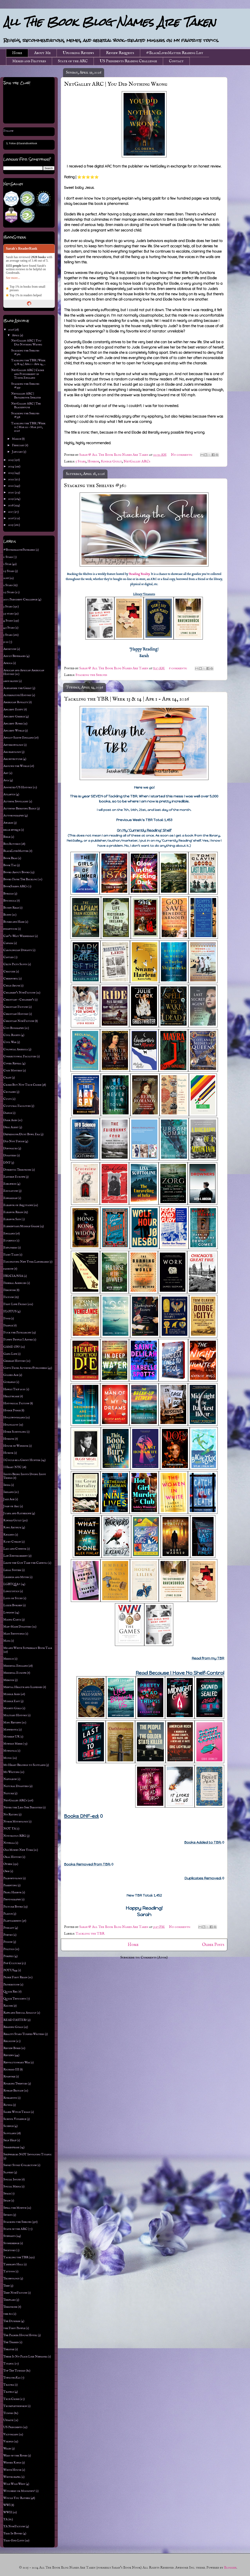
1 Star (7, 564)
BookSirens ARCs (15, 886)
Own (6, 1871)
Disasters (9, 1155)
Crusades (9, 1092)
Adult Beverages (14, 656)
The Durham (11, 2321)
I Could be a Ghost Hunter (21, 1460)
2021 (11, 486)
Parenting (10, 1885)
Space (7, 2194)
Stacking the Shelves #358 (25, 415)
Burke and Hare (13, 922)
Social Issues (12, 2179)
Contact (176, 61)
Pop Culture (12, 1963)
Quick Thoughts (14, 1999)
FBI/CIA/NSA (13, 1276)
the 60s (8, 2314)
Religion (9, 2041)
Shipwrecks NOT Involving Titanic (27, 2154)
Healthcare (11, 1396)
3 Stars (8, 607)
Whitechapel (12, 2477)
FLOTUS (10, 1311)
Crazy (7, 1078)
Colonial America (15, 1049)
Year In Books (12, 2533)
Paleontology (12, 1878)
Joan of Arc (11, 1506)
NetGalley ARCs (137, 461)
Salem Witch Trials (16, 2112)
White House (12, 2470)
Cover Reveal (12, 1064)
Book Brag (10, 858)
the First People (14, 2328)
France (8, 1326)
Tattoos (9, 2271)
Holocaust (10, 1425)
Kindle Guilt (111, 461)
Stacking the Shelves (91, 675)
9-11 (5, 642)
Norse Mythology (15, 1822)
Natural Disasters (16, 1786)
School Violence (14, 2119)
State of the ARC (73, 61)
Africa (7, 663)
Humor (8, 1453)
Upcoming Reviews (78, 52)
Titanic (8, 2364)
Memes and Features (29, 61)
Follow (8, 131)
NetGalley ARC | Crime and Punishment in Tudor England (27, 374)
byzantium (10, 929)
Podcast (8, 1928)
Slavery (8, 2172)
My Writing (11, 1772)
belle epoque (11, 830)
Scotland (9, 2133)
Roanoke (9, 2077)
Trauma (8, 2385)
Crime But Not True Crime (22, 1085)
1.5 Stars (8, 571)
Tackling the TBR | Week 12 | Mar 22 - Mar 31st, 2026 (28, 427)
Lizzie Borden (12, 1605)
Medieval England (15, 1666)
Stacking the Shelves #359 (25, 386)
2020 (11, 492)
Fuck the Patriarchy (17, 1333)
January (17, 452)
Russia (7, 2105)
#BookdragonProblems (19, 550)
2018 (11, 505)
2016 (11, 518)
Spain (7, 2201)
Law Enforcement (15, 1556)
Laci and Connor (14, 1549)
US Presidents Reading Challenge (128, 61)
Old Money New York (18, 1850)
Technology (11, 2279)
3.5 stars (8, 614)
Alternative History (17, 695)
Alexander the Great (17, 688)
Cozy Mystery (12, 1071)
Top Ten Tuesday (14, 2371)
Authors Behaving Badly (19, 809)
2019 (11, 499)
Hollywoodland (14, 1418)
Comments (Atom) (154, 1957)
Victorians (10, 2434)
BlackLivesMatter (16, 851)
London (8, 1613)
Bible (6, 837)
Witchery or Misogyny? (19, 2491)
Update (8, 2420)
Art (6, 773)
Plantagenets (12, 1921)
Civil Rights (11, 1035)
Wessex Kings (12, 2463)
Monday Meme (13, 1744)
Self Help (9, 2140)
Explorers (10, 1248)
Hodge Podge (12, 1410)
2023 (11, 473)
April (16, 335)
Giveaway (9, 1382)
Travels (8, 2392)
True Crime (11, 2399)
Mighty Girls (12, 1708)
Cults (7, 1099)
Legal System (12, 1570)
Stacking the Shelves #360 (95, 485)
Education (10, 1191)
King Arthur (12, 1527)
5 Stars (81, 461)
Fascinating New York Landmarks (26, 1262)
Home (17, 52)
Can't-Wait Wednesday (18, 936)
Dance (7, 1113)
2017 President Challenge (20, 600)
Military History (15, 1715)
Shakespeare (11, 2147)
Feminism (9, 1290)
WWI (7, 2505)
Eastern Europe (14, 1177)
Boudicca (9, 901)
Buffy (7, 915)
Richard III (11, 2070)
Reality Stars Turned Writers (23, 2034)
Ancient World (13, 731)
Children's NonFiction (19, 993)
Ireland (8, 1492)
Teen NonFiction (15, 2293)
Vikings (8, 2442)
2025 (11, 460)
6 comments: (178, 668)
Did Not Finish (13, 1141)
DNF (7, 1163)
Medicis (8, 1659)
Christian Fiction (15, 1007)
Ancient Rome (13, 724)
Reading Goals (13, 2027)
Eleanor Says (12, 1219)
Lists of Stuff (13, 1598)
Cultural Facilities (17, 1106)
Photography (12, 1899)
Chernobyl (10, 979)
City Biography (13, 1028)
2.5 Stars (8, 592)
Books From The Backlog (20, 879)
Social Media (12, 2187)
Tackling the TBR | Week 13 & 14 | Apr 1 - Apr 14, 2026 (126, 699)
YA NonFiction (14, 2526)
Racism (8, 2006)
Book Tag (9, 865)
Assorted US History (17, 787)
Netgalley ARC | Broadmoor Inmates (26, 395)
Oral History (12, 1857)
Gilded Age (10, 1375)
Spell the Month (14, 2208)
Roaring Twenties (15, 2084)
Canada (8, 943)
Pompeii (8, 1956)
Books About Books (16, 872)
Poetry (8, 1935)
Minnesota (10, 1730)
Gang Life (10, 1354)
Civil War (9, 1042)
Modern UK (11, 1737)
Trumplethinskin (15, 2406)
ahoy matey (10, 681)
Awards (8, 823)
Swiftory (9, 2250)
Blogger (230, 2567)
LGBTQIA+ (11, 1584)
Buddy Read (11, 908)
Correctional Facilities (19, 1056)
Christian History (15, 1014)
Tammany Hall (13, 2264)
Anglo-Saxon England (18, 738)
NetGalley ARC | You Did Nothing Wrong (115, 84)
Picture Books (13, 1907)
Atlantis (9, 794)
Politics (8, 1949)
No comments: (182, 455)
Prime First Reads (15, 1977)
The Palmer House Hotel (20, 2335)
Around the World (16, 766)
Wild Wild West (14, 2484)
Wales (7, 2449)
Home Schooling (14, 1432)
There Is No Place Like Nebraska (25, 2357)
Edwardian (10, 1198)
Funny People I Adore (18, 1340)
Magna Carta (12, 1620)
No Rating (10, 1815)
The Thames (11, 2342)
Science (8, 2126)
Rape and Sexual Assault (19, 2013)
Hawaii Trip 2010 (14, 1389)
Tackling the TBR (90, 1933)
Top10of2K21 (12, 2378)
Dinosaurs (10, 1148)
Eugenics (9, 1241)
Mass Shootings (14, 1634)
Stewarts (9, 2236)
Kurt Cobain (12, 1542)
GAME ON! (11, 1347)
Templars (9, 2300)
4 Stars (8, 621)
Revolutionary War (16, 2062)
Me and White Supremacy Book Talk (27, 1648)
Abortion (9, 649)
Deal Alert (11, 1127)
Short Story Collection (20, 2165)
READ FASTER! (15, 2020)
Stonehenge (11, 2243)
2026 (11, 330)
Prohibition (11, 1985)
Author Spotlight (15, 801)
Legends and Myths (16, 1577)
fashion (8, 1269)
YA (5, 2519)
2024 (11, 466)
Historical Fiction (16, 1403)
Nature (8, 1793)
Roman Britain (13, 2091)
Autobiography (13, 816)
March (17, 439)
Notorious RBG (14, 1836)
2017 (11, 512)
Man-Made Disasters (17, 1627)
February (18, 445)
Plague (8, 1914)
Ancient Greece (14, 717)
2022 (11, 479)
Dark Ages (10, 1120)
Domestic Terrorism (17, 1170)
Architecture (12, 759)
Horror (93, 461)
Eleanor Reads (13, 1212)
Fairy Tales (11, 1255)
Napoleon (10, 1779)
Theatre (8, 2349)
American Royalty (15, 702)
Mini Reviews (12, 1723)
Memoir (8, 1680)
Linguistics (11, 1591)
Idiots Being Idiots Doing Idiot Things (24, 1476)
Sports (8, 2215)
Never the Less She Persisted (22, 1808)
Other (7, 1864)
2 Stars (8, 585)
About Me (42, 52)
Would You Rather (16, 2498)
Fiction (8, 1297)
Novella (9, 1843)
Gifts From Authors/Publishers (25, 1368)
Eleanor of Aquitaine (18, 1205)
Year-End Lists (13, 2541)
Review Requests (120, 52)
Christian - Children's (18, 1000)
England (9, 1234)
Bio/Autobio (12, 844)
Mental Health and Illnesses (22, 1687)
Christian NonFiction (18, 1021)
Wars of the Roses (15, 2456)
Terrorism (10, 2307)
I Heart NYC (12, 1467)
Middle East (11, 1701)
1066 (6, 578)
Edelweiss (9, 1184)
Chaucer (9, 972)
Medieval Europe (14, 1673)
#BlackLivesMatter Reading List (174, 52)
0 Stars (8, 557)
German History (14, 1361)
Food (6, 1318)
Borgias (8, 894)
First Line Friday (15, 1304)
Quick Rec (10, 1992)
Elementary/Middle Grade (21, 1226)
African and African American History (23, 672)
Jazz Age (8, 1499)
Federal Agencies (14, 1283)
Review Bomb (12, 2048)
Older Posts (213, 1944)
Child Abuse (11, 986)
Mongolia (10, 1751)
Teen (6, 2286)
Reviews (8, 2055)
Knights (8, 1535)
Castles (8, 957)
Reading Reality (139, 574)
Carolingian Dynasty (17, 950)
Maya (6, 1641)
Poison (8, 1942)
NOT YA (9, 1829)
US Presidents (13, 2427)
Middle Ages (11, 1694)
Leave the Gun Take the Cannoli (25, 1563)
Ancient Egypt (13, 710)
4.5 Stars (9, 628)
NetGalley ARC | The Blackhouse (26, 405)
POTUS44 (10, 1970)
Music (7, 1758)
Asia (6, 780)
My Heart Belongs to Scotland (24, 1765)
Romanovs (10, 2098)
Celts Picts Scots (15, 964)
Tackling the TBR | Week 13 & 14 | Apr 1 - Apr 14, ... (28, 362)
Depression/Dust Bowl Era (21, 1134)
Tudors (8, 2413)
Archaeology (12, 752)
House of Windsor (15, 1446)
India (6, 1485)
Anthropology (13, 745)
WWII (7, 2512)
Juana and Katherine (17, 1513)
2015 (11, 525)
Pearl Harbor (12, 1892)
